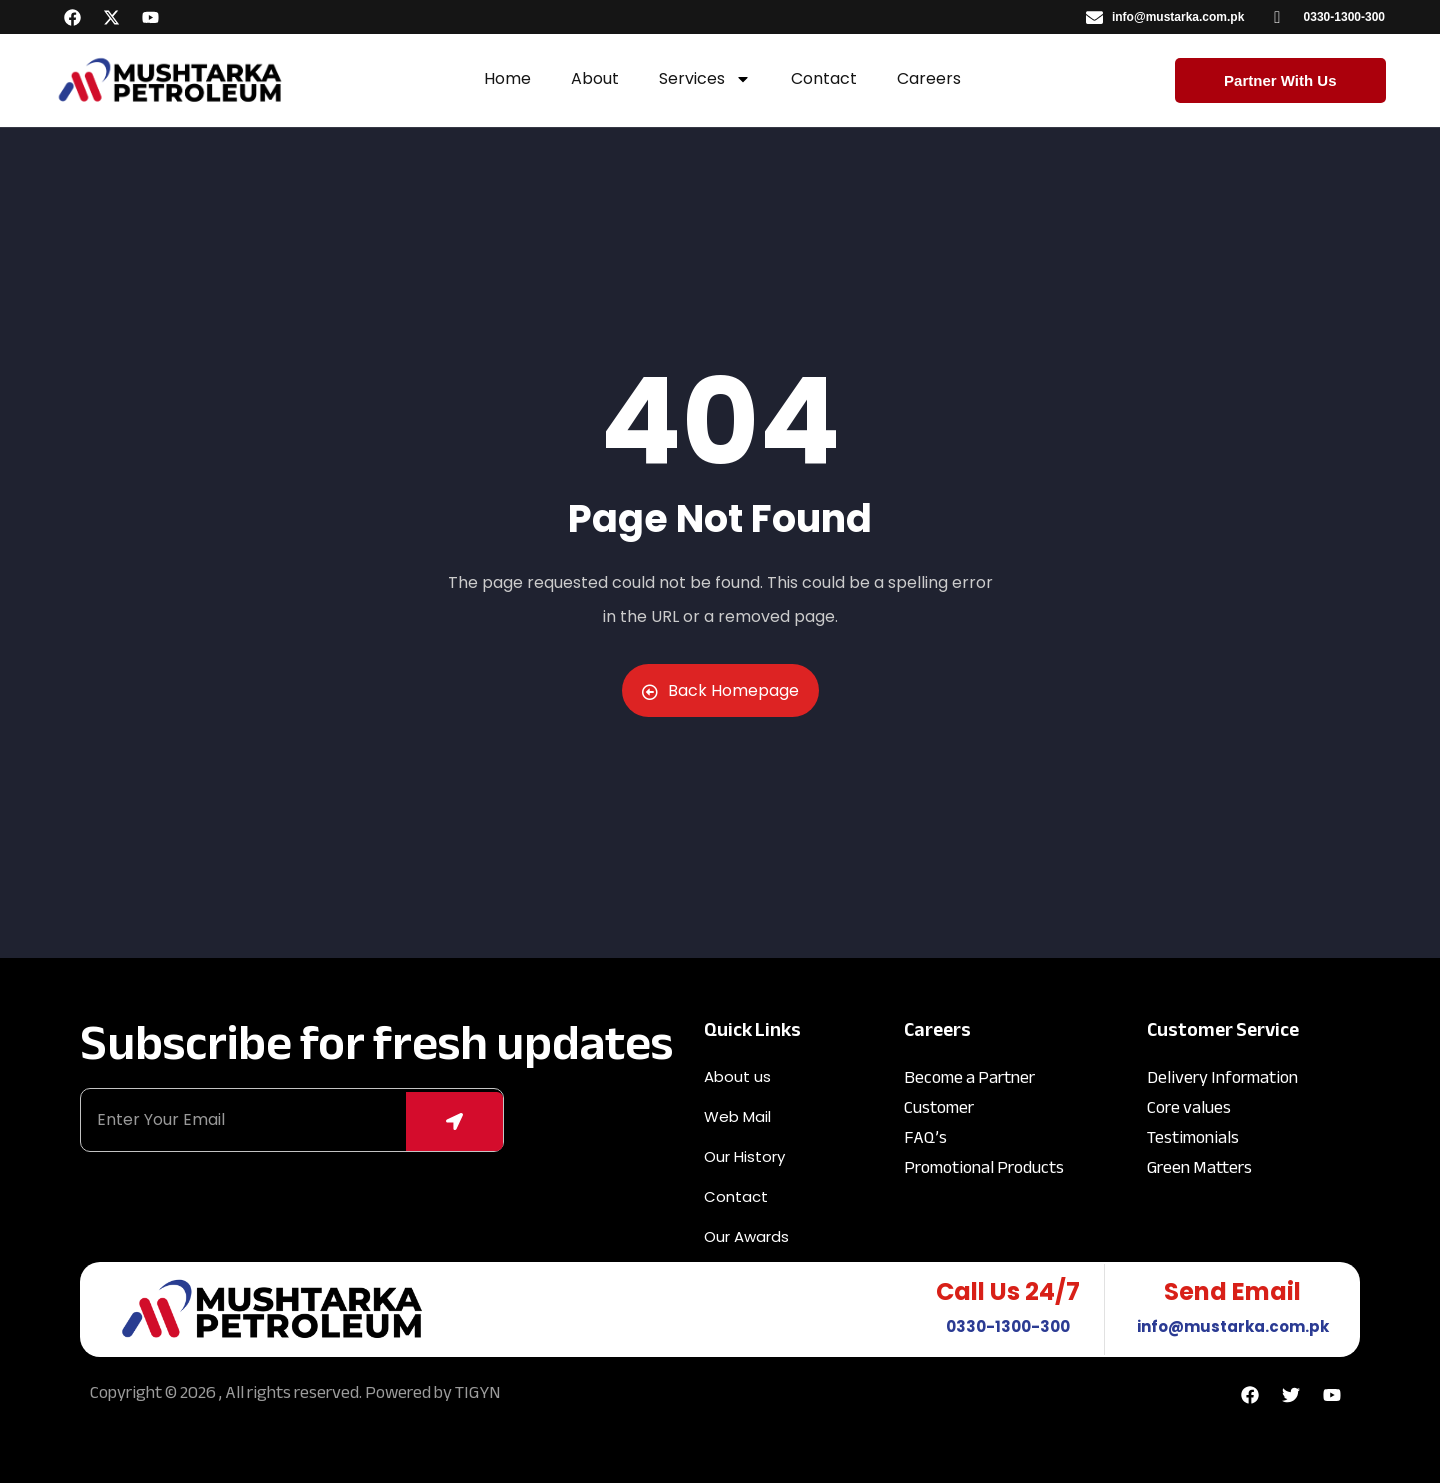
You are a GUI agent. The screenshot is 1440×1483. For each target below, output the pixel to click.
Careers (929, 78)
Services (705, 79)
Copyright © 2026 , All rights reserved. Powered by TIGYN (295, 1392)
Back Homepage (720, 690)
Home (507, 78)
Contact (824, 78)
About (595, 78)
